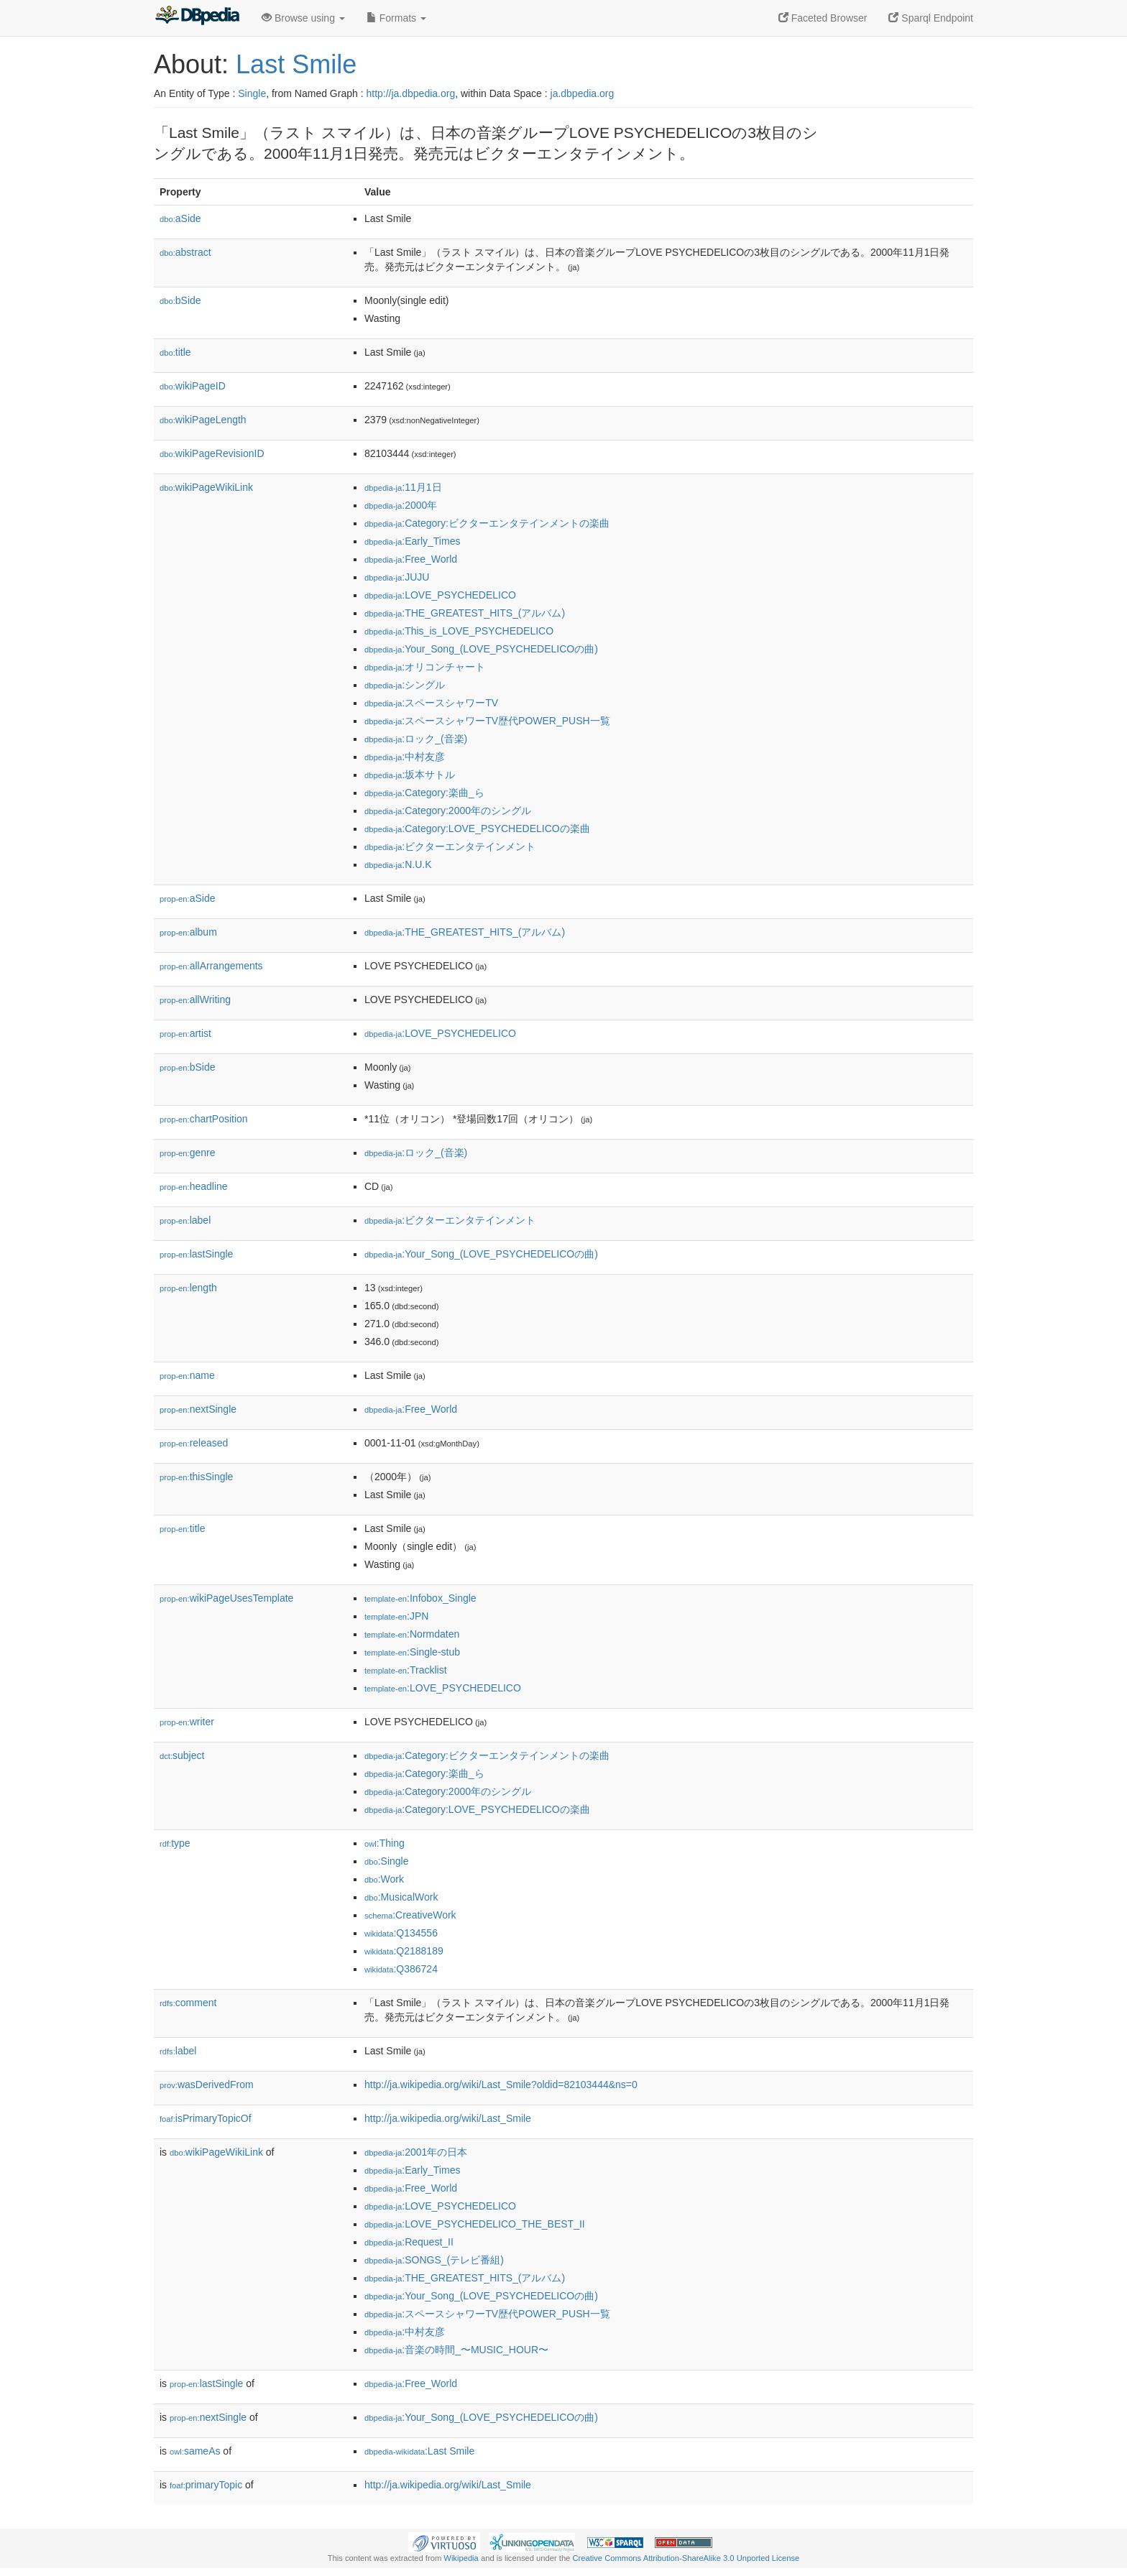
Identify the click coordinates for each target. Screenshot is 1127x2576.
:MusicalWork (401, 1897)
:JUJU (396, 577)
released (194, 1443)
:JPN (396, 1616)
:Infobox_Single (420, 1598)
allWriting (195, 999)
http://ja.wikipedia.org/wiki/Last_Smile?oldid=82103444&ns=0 (501, 2084)
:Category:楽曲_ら (424, 792)
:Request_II (409, 2242)
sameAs (195, 2451)
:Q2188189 (403, 1951)
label (185, 1220)
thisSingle (196, 1476)
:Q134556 (401, 1933)
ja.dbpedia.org (583, 93)
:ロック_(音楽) (415, 738)
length (188, 1287)
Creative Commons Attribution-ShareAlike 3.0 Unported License (685, 2558)
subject (182, 1755)
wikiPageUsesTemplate (226, 1598)
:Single (386, 1861)
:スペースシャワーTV (431, 702)
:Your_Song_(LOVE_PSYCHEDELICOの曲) (481, 649)
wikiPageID (193, 386)
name (187, 1375)
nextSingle (198, 1409)
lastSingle (196, 1254)
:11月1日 (403, 487)
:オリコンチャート (424, 667)
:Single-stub (412, 1652)
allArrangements (211, 965)
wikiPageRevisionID (212, 453)
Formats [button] (396, 18)
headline (194, 1186)
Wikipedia (461, 2558)
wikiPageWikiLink (206, 487)
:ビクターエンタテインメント (449, 846)
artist (185, 1033)
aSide (180, 218)
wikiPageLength (203, 419)
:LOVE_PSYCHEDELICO (440, 595)
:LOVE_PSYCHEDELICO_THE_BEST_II (474, 2224)
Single (252, 93)
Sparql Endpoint (930, 18)
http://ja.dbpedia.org (410, 93)
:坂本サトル (409, 774)
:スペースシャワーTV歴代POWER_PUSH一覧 (487, 720)
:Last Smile (419, 2451)
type (175, 1843)
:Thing (384, 1843)
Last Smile (296, 64)
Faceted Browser (823, 18)
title (175, 352)
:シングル (404, 685)
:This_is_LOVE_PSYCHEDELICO (458, 631)
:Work (384, 1879)
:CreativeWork (410, 1915)
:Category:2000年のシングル (447, 810)
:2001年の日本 (415, 2152)
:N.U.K (398, 864)
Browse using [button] (303, 18)
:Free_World (410, 559)
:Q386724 (401, 1969)
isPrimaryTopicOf (206, 2118)
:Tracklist (405, 1670)
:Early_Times (412, 541)
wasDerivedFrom (207, 2084)
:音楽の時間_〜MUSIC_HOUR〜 (456, 2349)
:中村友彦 (404, 756)
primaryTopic (206, 2484)
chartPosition (204, 1119)
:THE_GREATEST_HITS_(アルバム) (464, 613)
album (188, 932)
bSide (180, 300)
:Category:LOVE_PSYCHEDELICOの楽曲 (477, 828)
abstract (185, 252)
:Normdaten (411, 1634)
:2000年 (400, 505)
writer (187, 1721)
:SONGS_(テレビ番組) (434, 2260)
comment (188, 2002)
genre (187, 1152)
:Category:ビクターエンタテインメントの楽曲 (487, 523)
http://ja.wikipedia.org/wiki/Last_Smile (447, 2118)
